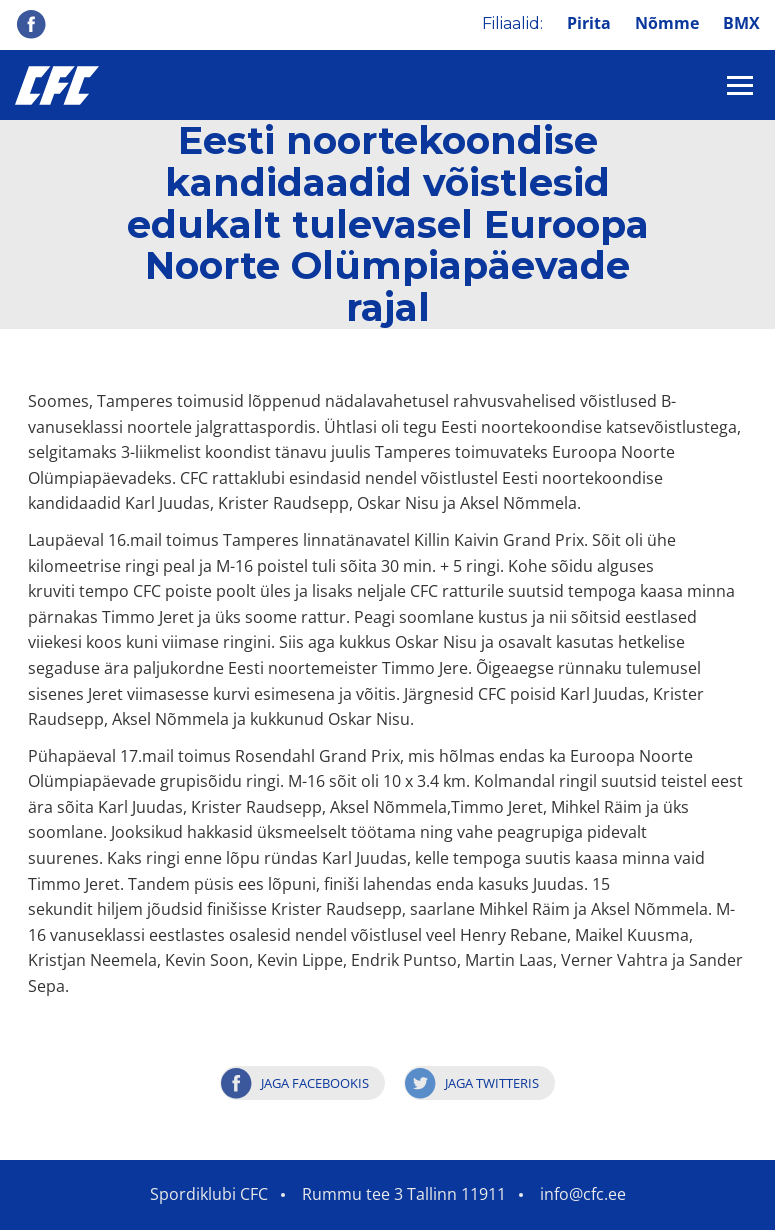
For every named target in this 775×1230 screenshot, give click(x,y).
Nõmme (667, 23)
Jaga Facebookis (315, 1083)
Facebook (31, 24)
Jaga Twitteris (492, 1083)
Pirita (589, 23)
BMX (741, 23)
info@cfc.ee (583, 1194)
